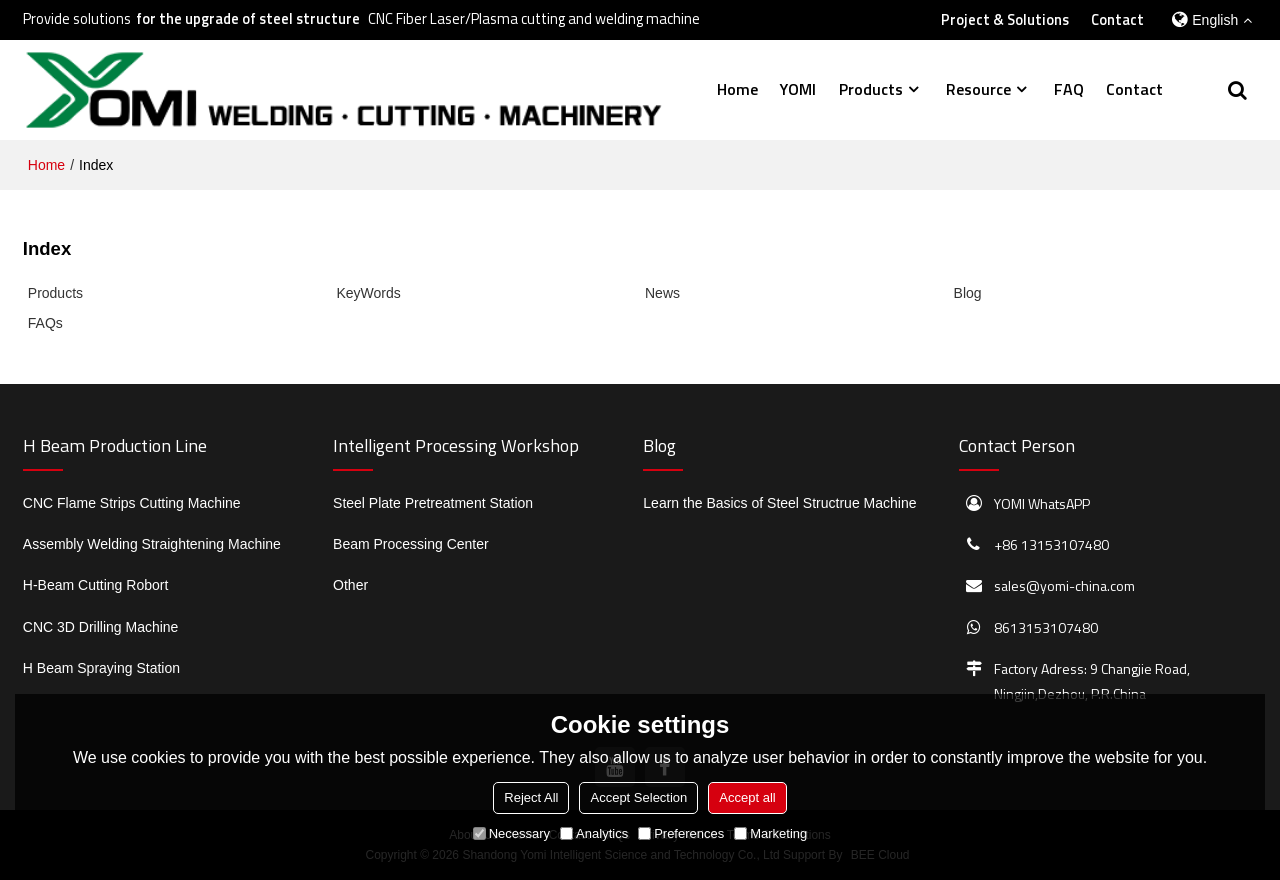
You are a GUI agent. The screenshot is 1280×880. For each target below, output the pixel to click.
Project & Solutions (1005, 20)
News (662, 293)
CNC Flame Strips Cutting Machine (132, 503)
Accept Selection (638, 797)
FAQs (45, 323)
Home (737, 89)
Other (350, 585)
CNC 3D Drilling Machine (101, 627)
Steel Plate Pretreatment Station (433, 503)
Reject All (531, 797)
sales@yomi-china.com (1064, 585)
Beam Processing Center (411, 544)
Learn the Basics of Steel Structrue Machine (779, 503)
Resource (978, 89)
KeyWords (368, 293)
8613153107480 (1046, 627)
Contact (1117, 20)
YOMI (798, 89)
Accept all (747, 797)
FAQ (1069, 89)
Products (871, 89)
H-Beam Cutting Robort (96, 585)
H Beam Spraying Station (101, 668)
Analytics (594, 833)
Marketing (770, 833)
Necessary (511, 833)
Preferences (681, 833)
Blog (968, 293)
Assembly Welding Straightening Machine (152, 544)
